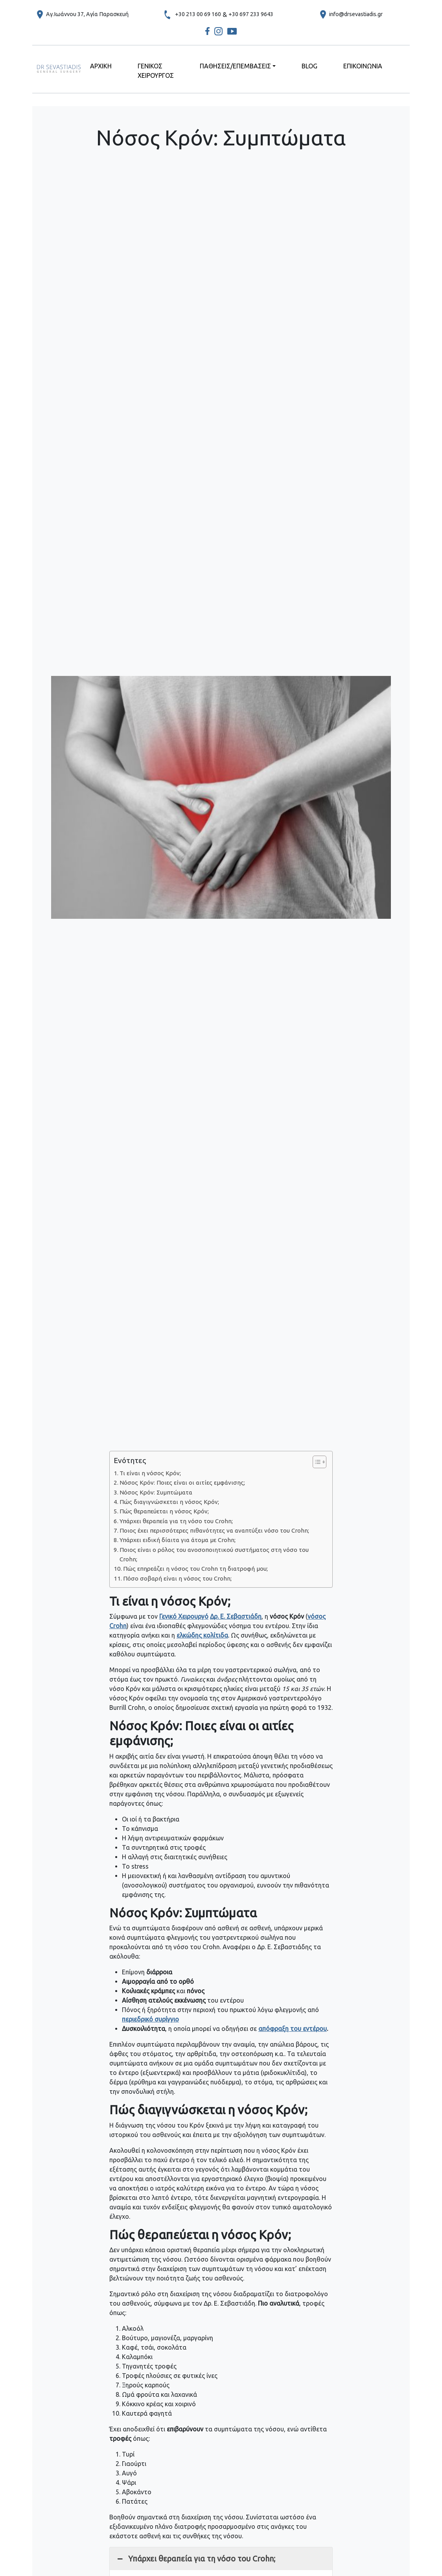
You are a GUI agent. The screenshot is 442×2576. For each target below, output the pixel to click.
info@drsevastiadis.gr (356, 14)
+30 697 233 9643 (250, 14)
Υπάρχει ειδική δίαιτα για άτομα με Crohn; (178, 1540)
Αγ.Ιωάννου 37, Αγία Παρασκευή (87, 14)
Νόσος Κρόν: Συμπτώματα (156, 1492)
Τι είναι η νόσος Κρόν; (150, 1473)
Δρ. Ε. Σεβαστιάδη (236, 1616)
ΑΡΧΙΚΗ (101, 66)
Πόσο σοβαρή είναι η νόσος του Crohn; (177, 1578)
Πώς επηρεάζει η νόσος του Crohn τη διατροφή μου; (195, 1568)
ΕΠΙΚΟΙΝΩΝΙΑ (362, 66)
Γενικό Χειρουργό (183, 1616)
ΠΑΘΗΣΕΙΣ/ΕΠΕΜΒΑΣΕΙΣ (235, 66)
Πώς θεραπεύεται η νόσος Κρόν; (164, 1511)
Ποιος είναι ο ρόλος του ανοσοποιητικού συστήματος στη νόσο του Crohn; (214, 1554)
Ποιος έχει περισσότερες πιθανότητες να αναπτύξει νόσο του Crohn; (214, 1530)
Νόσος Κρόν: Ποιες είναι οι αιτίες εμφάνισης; (182, 1482)
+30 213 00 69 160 (198, 14)
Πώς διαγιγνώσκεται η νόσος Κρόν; (169, 1501)
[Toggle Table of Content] (315, 1462)
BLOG (309, 66)
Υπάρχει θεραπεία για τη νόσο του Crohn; (176, 1521)
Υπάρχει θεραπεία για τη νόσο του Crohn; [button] (195, 2558)
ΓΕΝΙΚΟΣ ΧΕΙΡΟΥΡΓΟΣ (156, 70)
